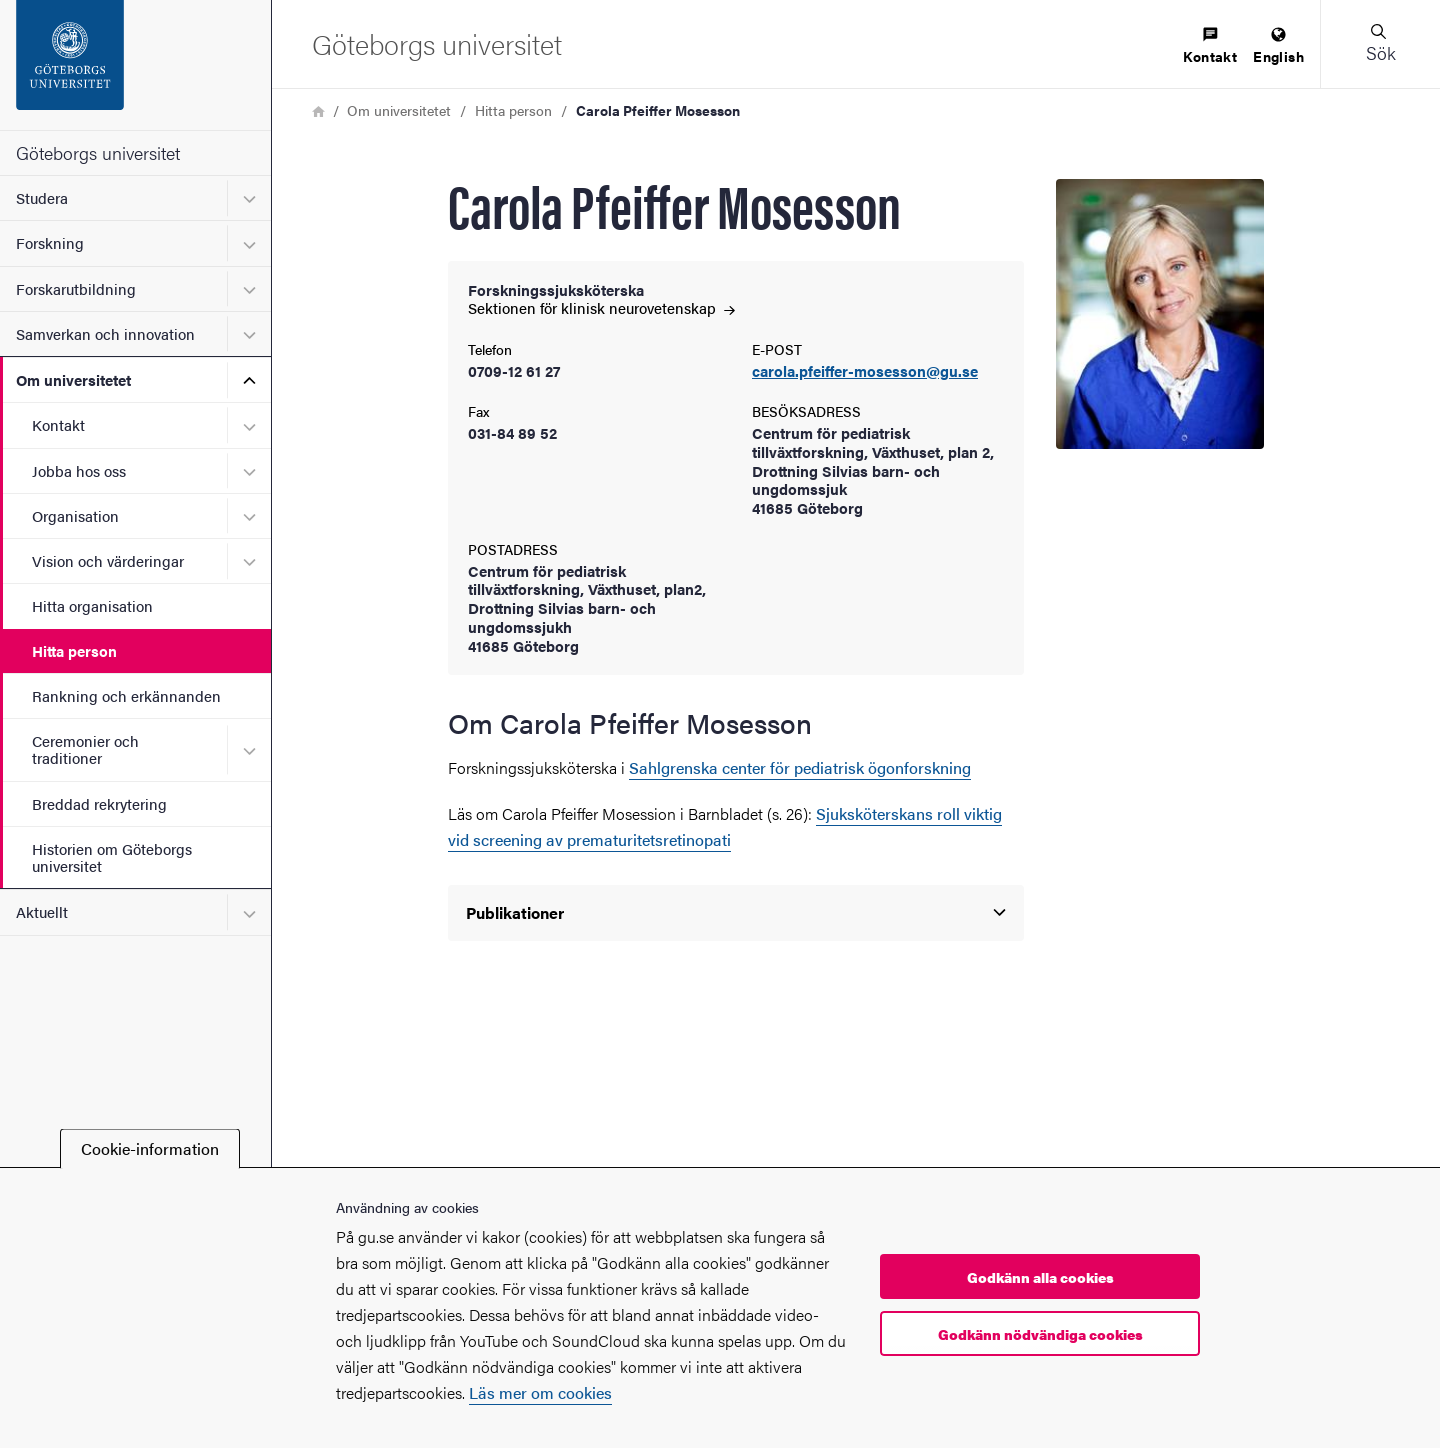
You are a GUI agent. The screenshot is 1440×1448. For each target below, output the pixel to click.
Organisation (75, 515)
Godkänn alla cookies (1040, 1277)
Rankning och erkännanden (126, 695)
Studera (42, 197)
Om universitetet (73, 379)
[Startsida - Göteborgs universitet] (135, 65)
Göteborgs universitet (98, 152)
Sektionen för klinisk (601, 307)
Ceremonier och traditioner (85, 749)
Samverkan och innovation (105, 333)
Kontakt (58, 424)
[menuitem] (1210, 46)
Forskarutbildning (76, 288)
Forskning (50, 242)
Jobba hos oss (79, 470)
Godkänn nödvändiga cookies (1040, 1334)
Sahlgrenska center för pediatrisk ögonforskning (800, 767)
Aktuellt (42, 911)
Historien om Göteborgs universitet (112, 857)
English (1278, 46)
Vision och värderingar (108, 560)
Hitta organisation (92, 605)
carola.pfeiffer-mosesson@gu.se (865, 371)
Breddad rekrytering (99, 803)
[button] (1380, 44)
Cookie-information (150, 1148)
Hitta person (74, 650)
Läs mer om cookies (540, 1392)
